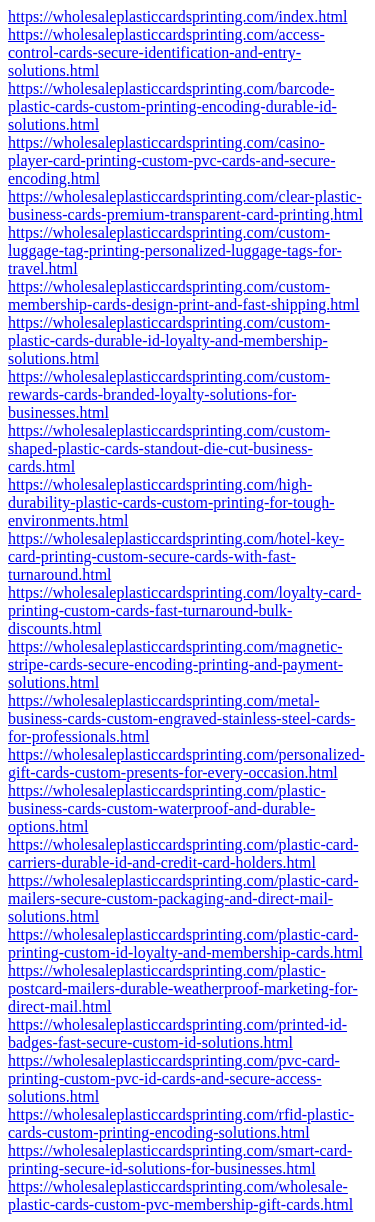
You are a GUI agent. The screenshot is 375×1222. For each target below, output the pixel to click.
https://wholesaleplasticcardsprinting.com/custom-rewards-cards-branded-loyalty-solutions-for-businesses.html (169, 394)
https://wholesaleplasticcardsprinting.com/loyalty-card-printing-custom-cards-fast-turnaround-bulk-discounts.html (184, 610)
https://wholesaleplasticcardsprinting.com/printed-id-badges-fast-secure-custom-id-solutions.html (177, 1033)
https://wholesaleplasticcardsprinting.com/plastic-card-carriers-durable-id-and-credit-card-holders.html (183, 853)
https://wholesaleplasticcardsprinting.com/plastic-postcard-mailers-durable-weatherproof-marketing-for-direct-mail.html (183, 988)
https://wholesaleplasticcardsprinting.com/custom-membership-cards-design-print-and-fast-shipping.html (183, 295)
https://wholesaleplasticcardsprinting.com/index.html (178, 16)
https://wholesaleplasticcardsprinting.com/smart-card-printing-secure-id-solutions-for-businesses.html (180, 1159)
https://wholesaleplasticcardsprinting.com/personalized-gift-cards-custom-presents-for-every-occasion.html (186, 763)
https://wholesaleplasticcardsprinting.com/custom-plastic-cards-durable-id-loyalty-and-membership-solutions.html (169, 340)
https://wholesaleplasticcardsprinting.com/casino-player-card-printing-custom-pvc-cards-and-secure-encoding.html (172, 160)
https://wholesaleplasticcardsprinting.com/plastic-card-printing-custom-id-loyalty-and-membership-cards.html (185, 943)
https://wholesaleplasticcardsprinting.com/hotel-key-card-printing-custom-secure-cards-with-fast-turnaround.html (176, 556)
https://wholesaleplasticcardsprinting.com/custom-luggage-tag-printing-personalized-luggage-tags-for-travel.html (175, 250)
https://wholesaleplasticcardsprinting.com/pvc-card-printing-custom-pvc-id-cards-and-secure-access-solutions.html (174, 1078)
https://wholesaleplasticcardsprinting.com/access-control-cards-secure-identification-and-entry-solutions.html (166, 52)
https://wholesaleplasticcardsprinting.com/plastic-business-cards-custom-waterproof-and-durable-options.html (167, 808)
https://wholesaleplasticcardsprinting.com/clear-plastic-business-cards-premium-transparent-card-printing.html (185, 205)
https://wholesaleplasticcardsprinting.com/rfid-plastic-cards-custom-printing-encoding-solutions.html (181, 1123)
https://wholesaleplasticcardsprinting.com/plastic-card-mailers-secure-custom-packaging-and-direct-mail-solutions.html (183, 898)
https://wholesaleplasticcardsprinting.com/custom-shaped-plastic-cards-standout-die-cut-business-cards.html (169, 448)
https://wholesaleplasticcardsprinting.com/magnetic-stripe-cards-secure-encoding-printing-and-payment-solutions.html (175, 664)
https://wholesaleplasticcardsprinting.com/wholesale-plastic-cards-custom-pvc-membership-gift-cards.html (180, 1195)
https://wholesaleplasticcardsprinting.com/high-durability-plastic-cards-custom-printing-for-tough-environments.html (171, 502)
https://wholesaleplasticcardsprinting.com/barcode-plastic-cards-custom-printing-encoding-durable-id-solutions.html (172, 106)
